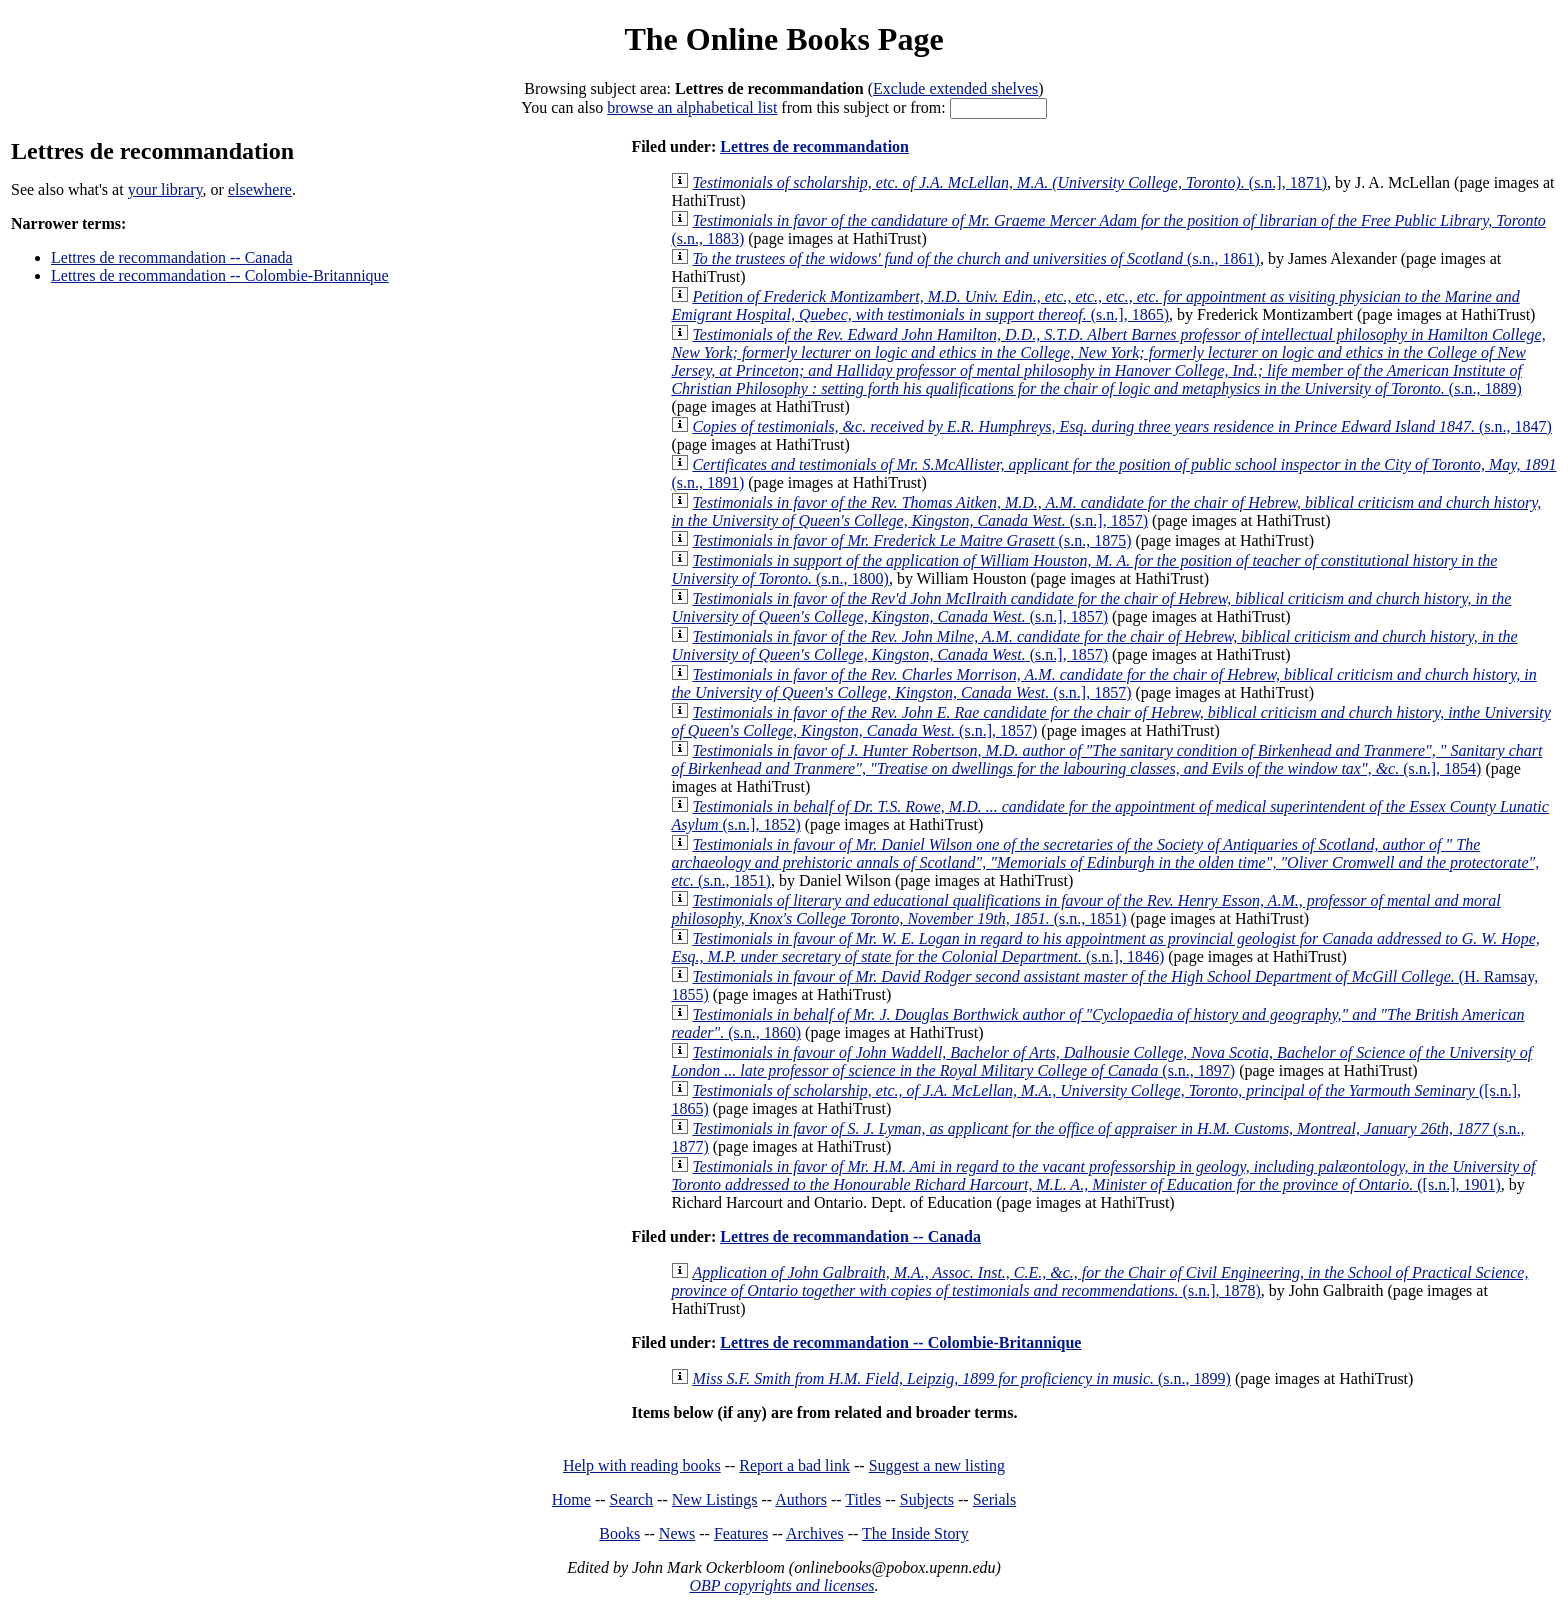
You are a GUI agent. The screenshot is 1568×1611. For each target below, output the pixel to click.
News (677, 1533)
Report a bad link (794, 1465)
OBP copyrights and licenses (781, 1585)
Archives (815, 1533)
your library (165, 189)
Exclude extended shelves (955, 88)
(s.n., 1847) (1122, 426)
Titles (863, 1499)
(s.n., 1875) (911, 540)
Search (632, 1499)
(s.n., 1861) (976, 258)
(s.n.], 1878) (1099, 1281)
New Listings (715, 1499)
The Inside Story (915, 1533)
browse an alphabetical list (692, 107)
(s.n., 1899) (961, 1378)
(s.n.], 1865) (1095, 305)
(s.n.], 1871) (1009, 182)
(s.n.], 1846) (1105, 947)
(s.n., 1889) (1108, 361)
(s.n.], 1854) (1106, 759)
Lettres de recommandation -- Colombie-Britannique (220, 275)
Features (741, 1533)
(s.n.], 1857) (1106, 511)
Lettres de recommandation (814, 146)
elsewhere (260, 189)
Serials (995, 1499)
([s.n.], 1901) (1103, 1175)
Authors (801, 1499)
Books (619, 1533)
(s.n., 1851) (1105, 862)
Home (571, 1499)
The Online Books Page (783, 39)
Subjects (927, 1499)
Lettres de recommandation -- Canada (172, 257)
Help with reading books (642, 1465)
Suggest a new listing (937, 1465)
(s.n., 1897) (1101, 1061)
